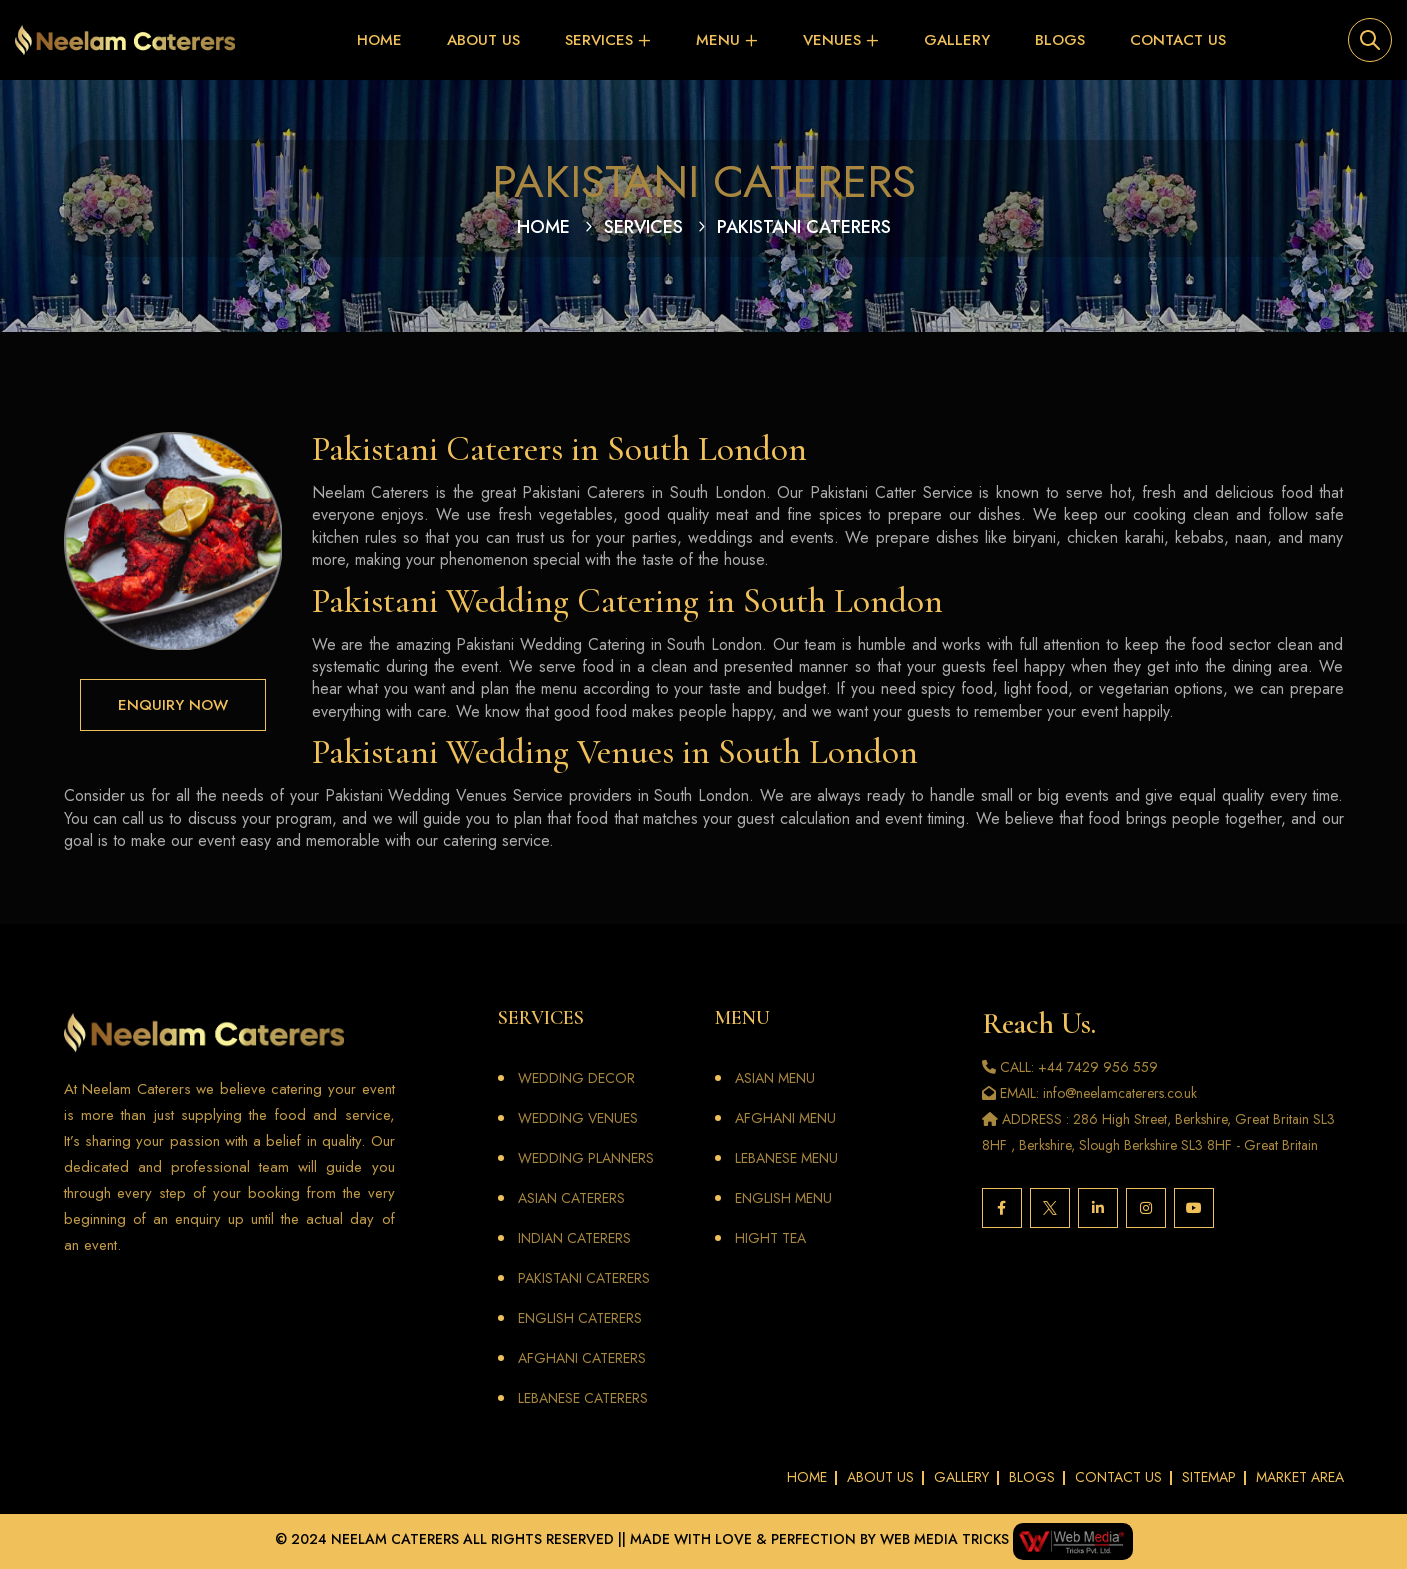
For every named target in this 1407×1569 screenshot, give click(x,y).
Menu (718, 40)
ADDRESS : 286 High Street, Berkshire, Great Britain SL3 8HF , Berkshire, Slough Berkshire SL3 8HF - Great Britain (1158, 1132)
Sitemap (1209, 1477)
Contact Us (1178, 40)
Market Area (1300, 1477)
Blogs (1060, 40)
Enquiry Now (173, 705)
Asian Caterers (571, 1198)
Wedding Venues (578, 1118)
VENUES (832, 40)
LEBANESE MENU (786, 1158)
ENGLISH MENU (783, 1198)
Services (599, 40)
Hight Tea (770, 1238)
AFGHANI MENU (785, 1118)
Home (379, 40)
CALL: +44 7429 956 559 (1070, 1067)
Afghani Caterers (582, 1358)
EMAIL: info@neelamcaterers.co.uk (1089, 1093)
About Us (483, 40)
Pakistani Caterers (584, 1278)
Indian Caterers (574, 1238)
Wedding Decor (576, 1078)
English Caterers (580, 1318)
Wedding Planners (586, 1158)
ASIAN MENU (775, 1078)
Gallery (957, 40)
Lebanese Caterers (583, 1398)
